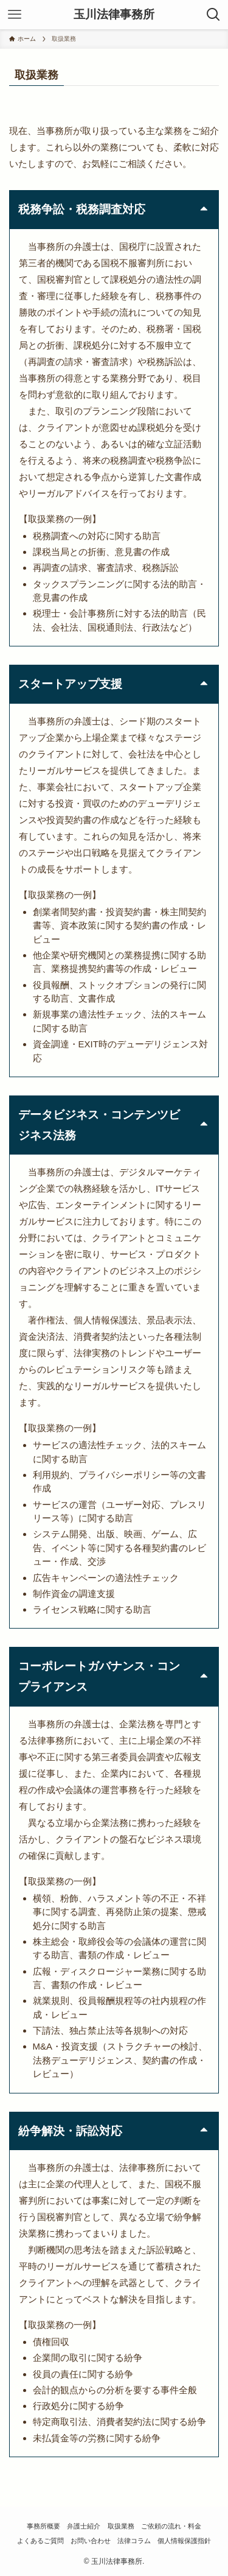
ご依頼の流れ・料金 (171, 2526)
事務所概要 (43, 2526)
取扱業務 (121, 2526)
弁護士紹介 (83, 2526)
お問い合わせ (91, 2540)
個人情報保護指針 (184, 2540)
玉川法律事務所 (114, 15)
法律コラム (134, 2540)
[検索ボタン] (213, 14)
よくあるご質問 (40, 2540)
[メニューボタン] (14, 14)
